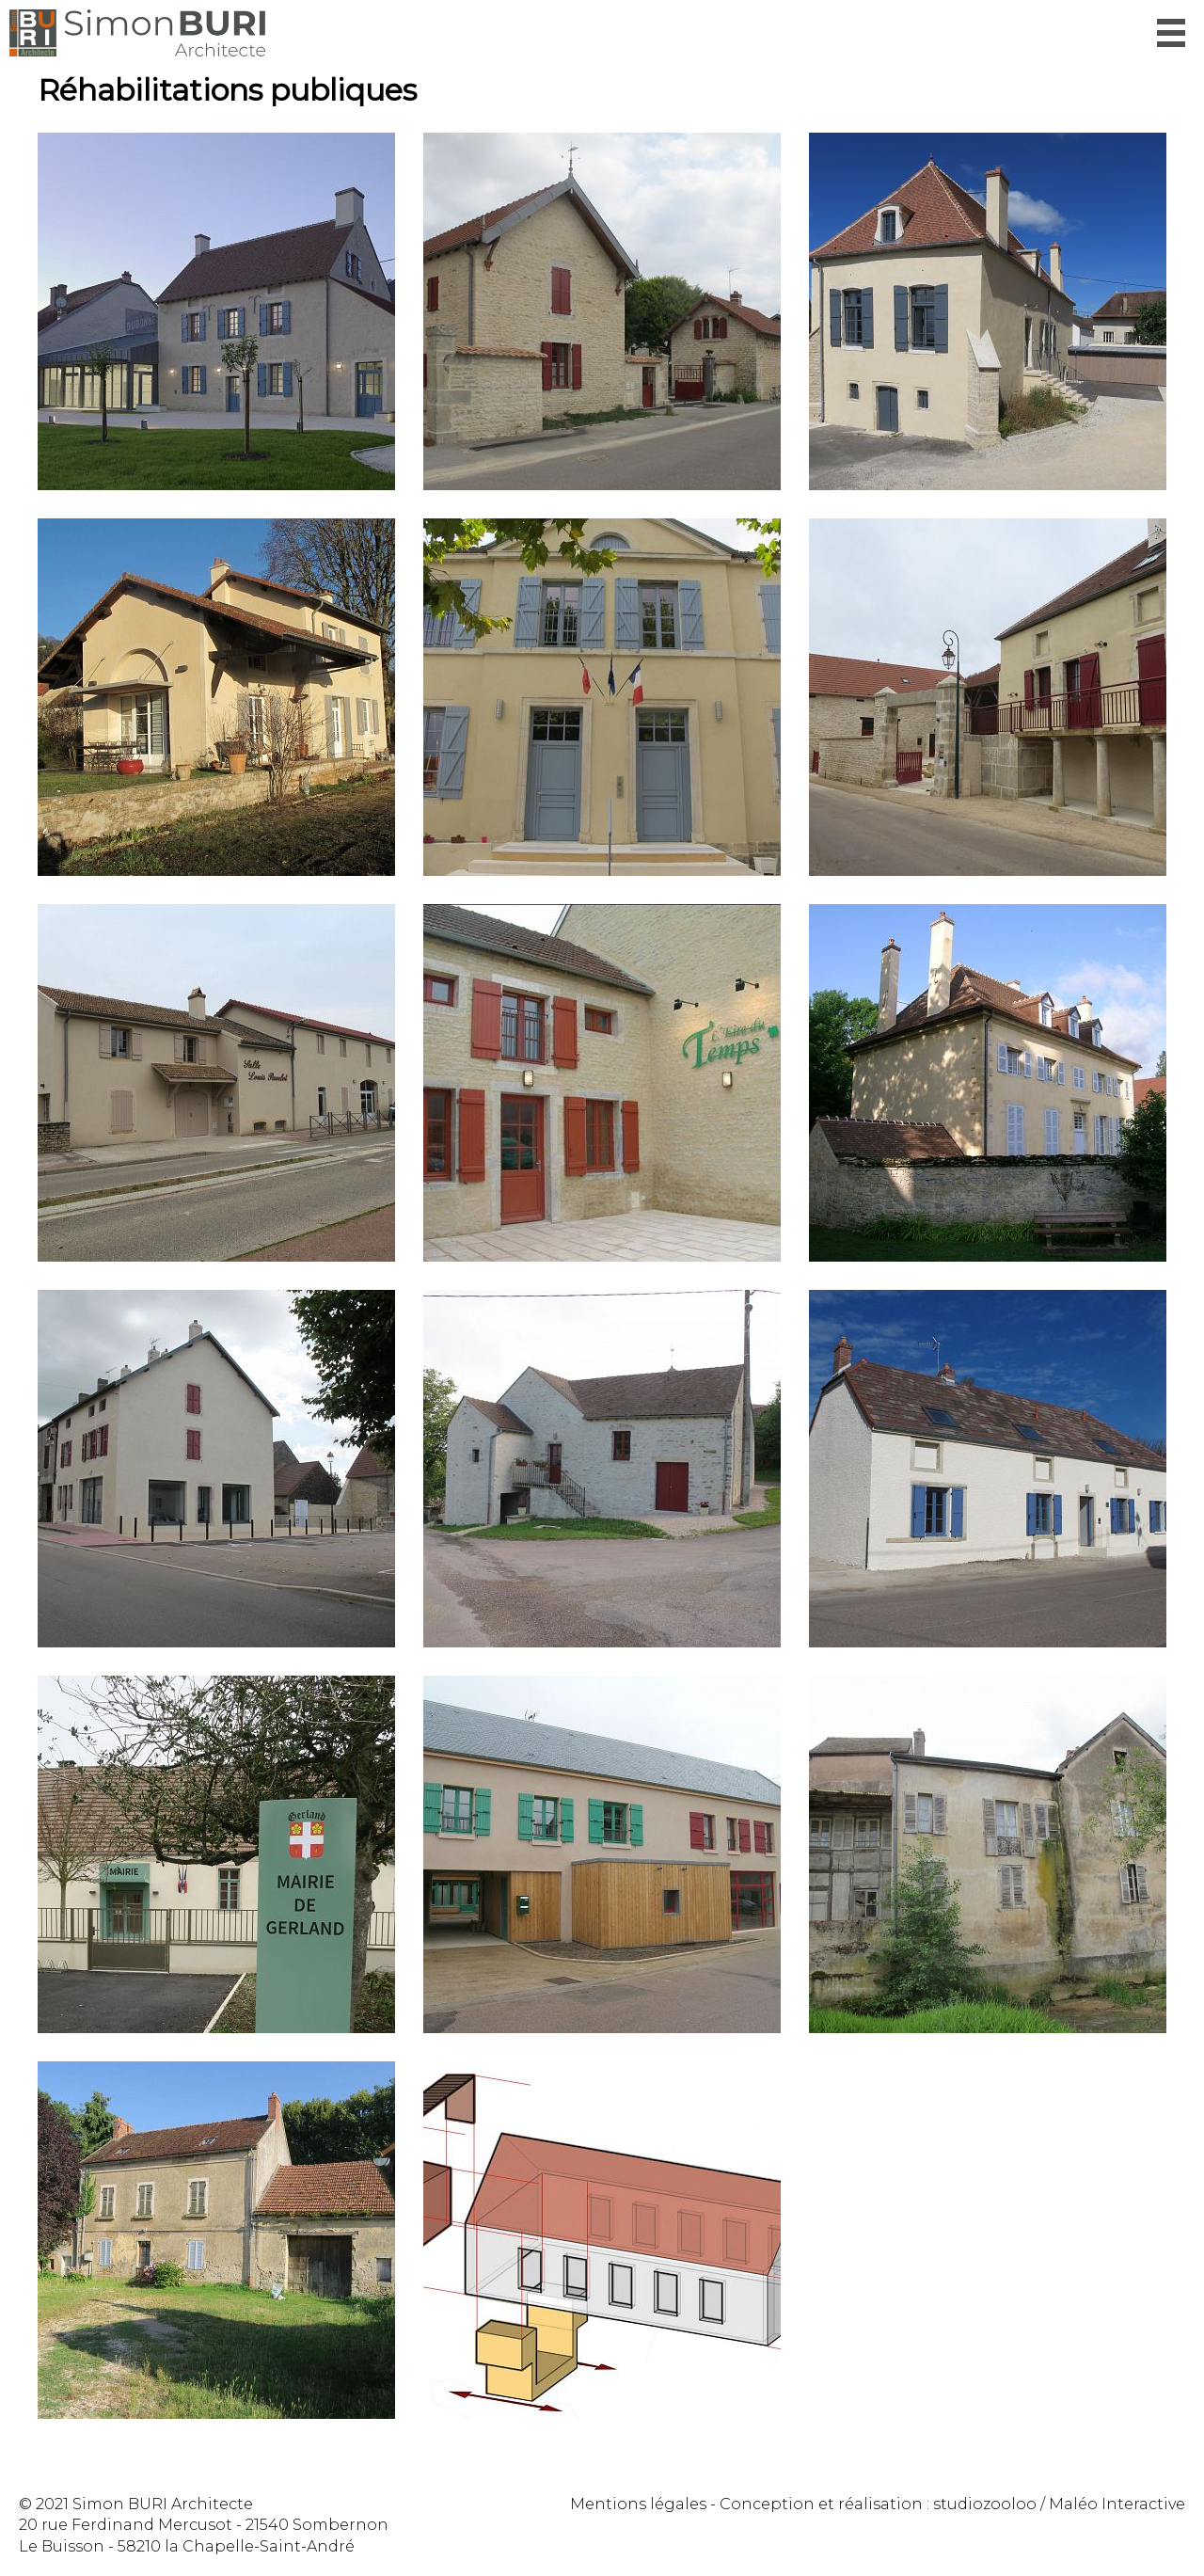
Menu (1171, 33)
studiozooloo (985, 2504)
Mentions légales (638, 2504)
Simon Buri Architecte (137, 32)
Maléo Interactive (1117, 2504)
